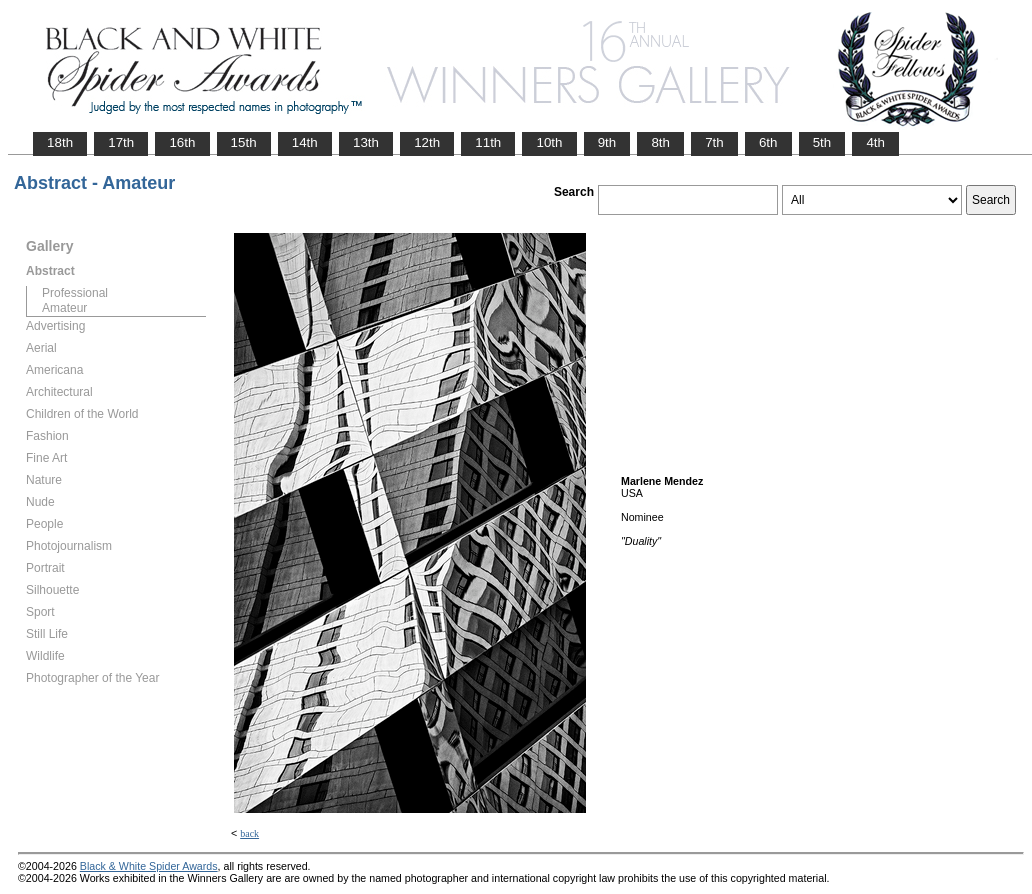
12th (427, 142)
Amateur (64, 308)
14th (305, 142)
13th (366, 142)
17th (121, 142)
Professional (75, 293)
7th (714, 142)
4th (875, 142)
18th (60, 142)
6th (768, 142)
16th (182, 142)
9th (607, 142)
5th (822, 142)
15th (244, 142)
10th (549, 142)
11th (488, 142)
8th (660, 142)
